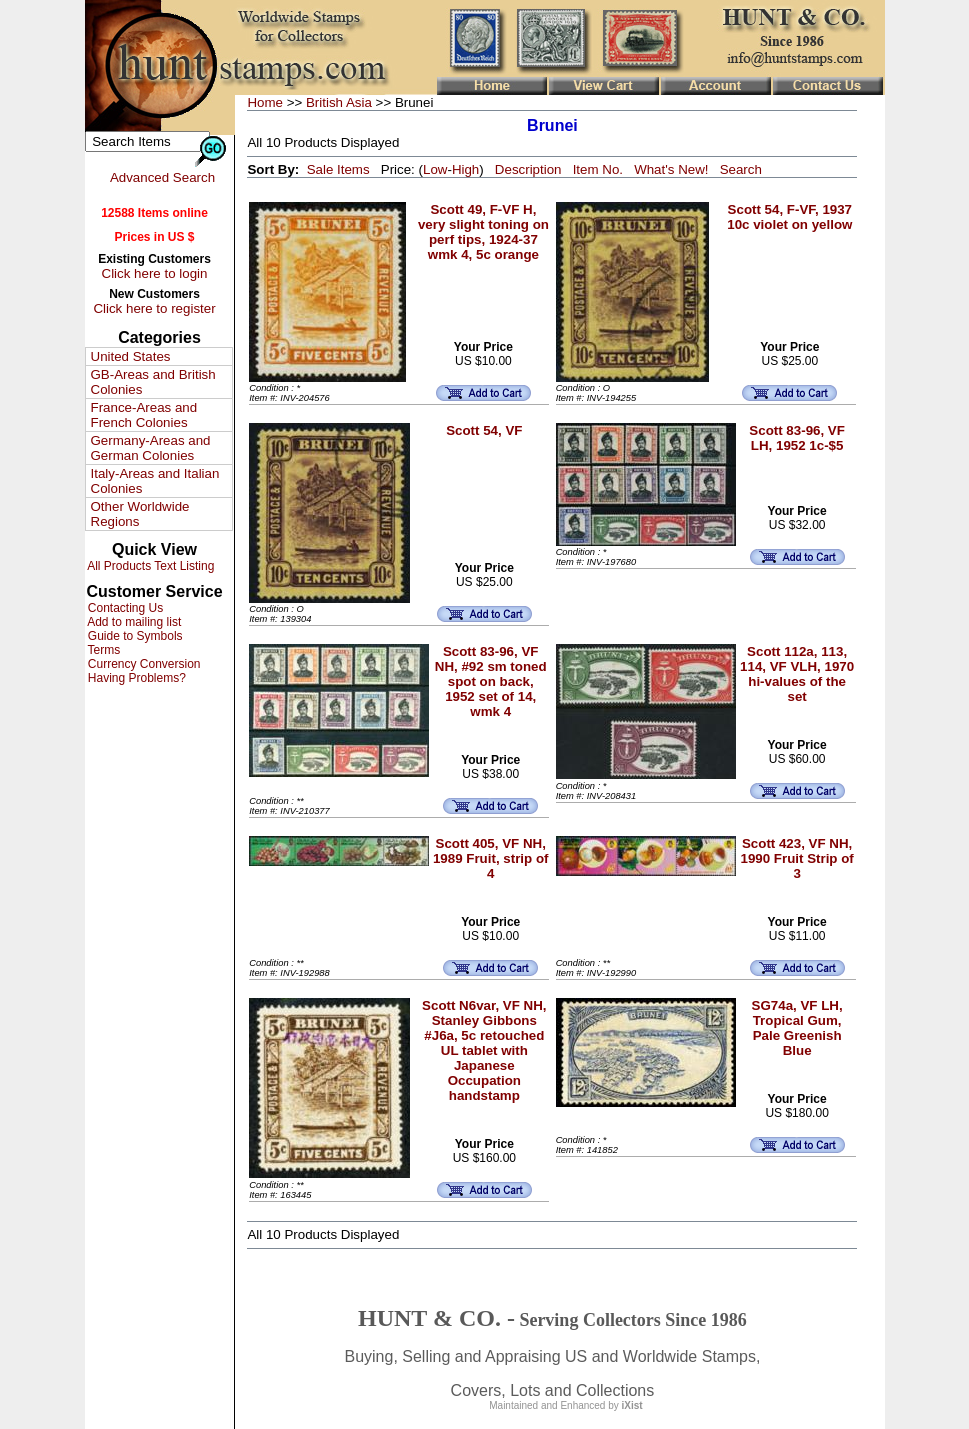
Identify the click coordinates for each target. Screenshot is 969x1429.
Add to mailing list (133, 622)
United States (131, 356)
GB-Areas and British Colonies (153, 382)
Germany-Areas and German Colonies (151, 448)
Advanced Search (162, 177)
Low (435, 169)
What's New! (671, 169)
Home (265, 102)
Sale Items (338, 169)
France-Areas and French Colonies (144, 415)
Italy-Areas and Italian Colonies (155, 481)
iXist (632, 1405)
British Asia (339, 102)
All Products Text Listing (150, 566)
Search (741, 169)
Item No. (598, 169)
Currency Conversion (143, 664)
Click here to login (155, 273)
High (465, 169)
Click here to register (154, 308)
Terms (103, 650)
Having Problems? (135, 678)
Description (528, 169)
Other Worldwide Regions (140, 514)
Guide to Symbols (134, 636)
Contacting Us (124, 608)
